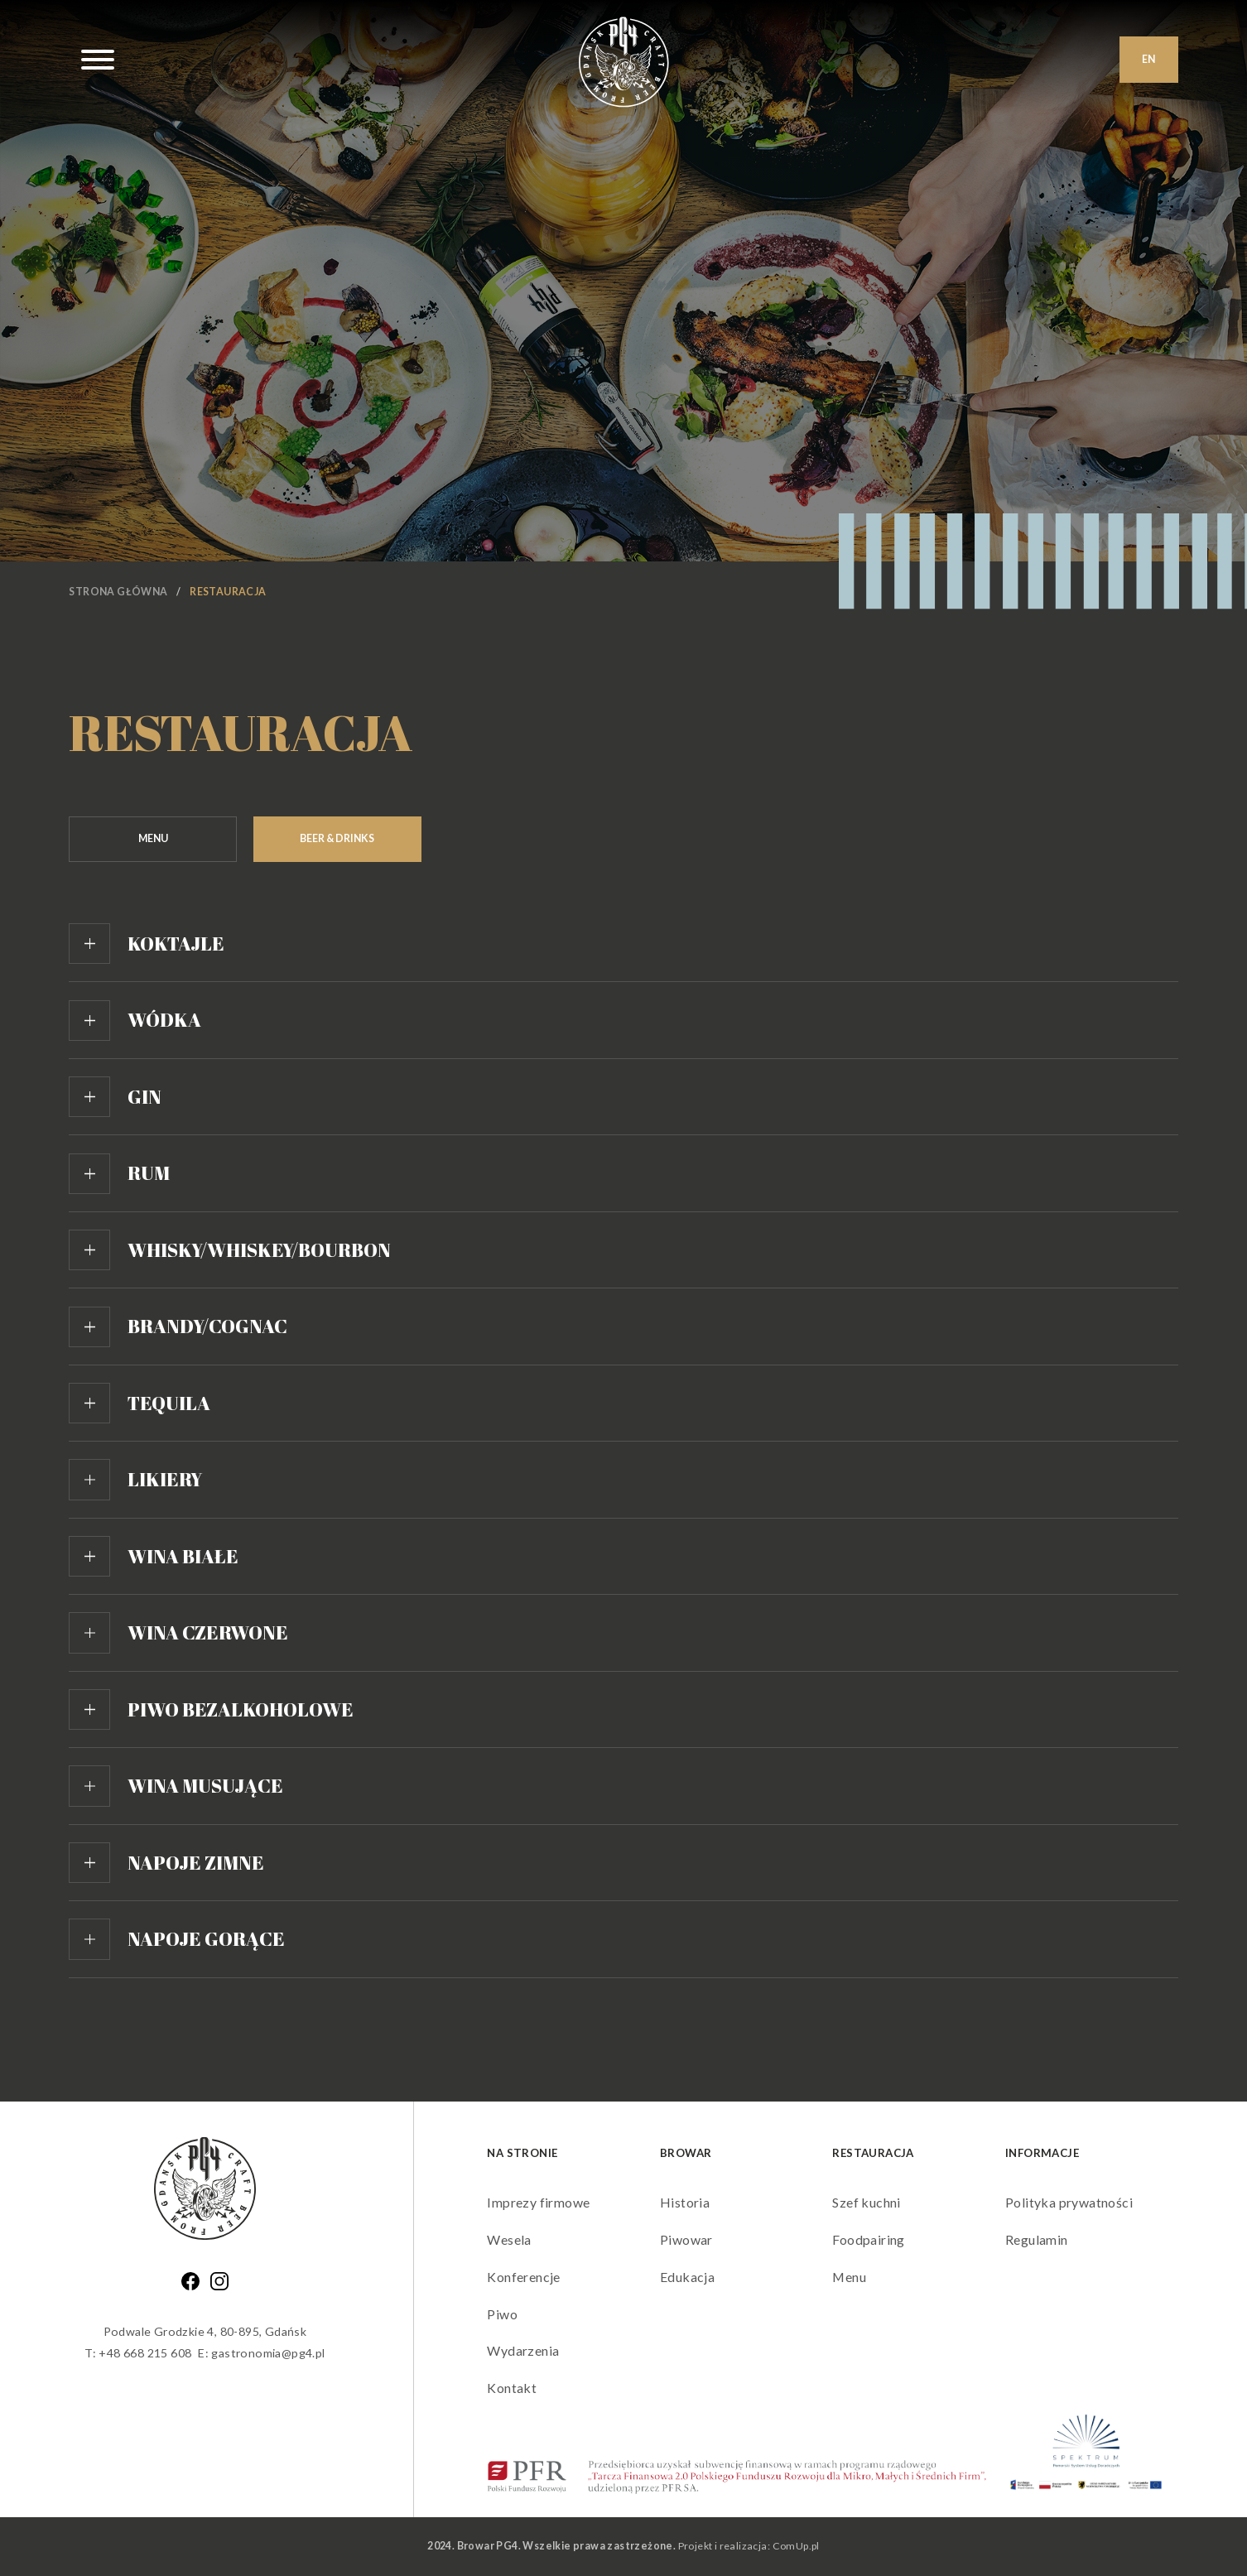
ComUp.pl (796, 2546)
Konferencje (523, 2277)
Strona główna (118, 591)
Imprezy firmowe (538, 2202)
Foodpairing (868, 2239)
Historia (685, 2202)
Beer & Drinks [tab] (337, 838)
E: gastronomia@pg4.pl (261, 2353)
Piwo (502, 2314)
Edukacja (687, 2277)
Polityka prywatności (1069, 2202)
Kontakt (512, 2387)
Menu (849, 2277)
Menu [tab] (153, 838)
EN (1148, 59)
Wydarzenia (523, 2350)
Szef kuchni (866, 2202)
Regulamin (1036, 2239)
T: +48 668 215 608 (137, 2353)
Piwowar (686, 2239)
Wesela (509, 2239)
